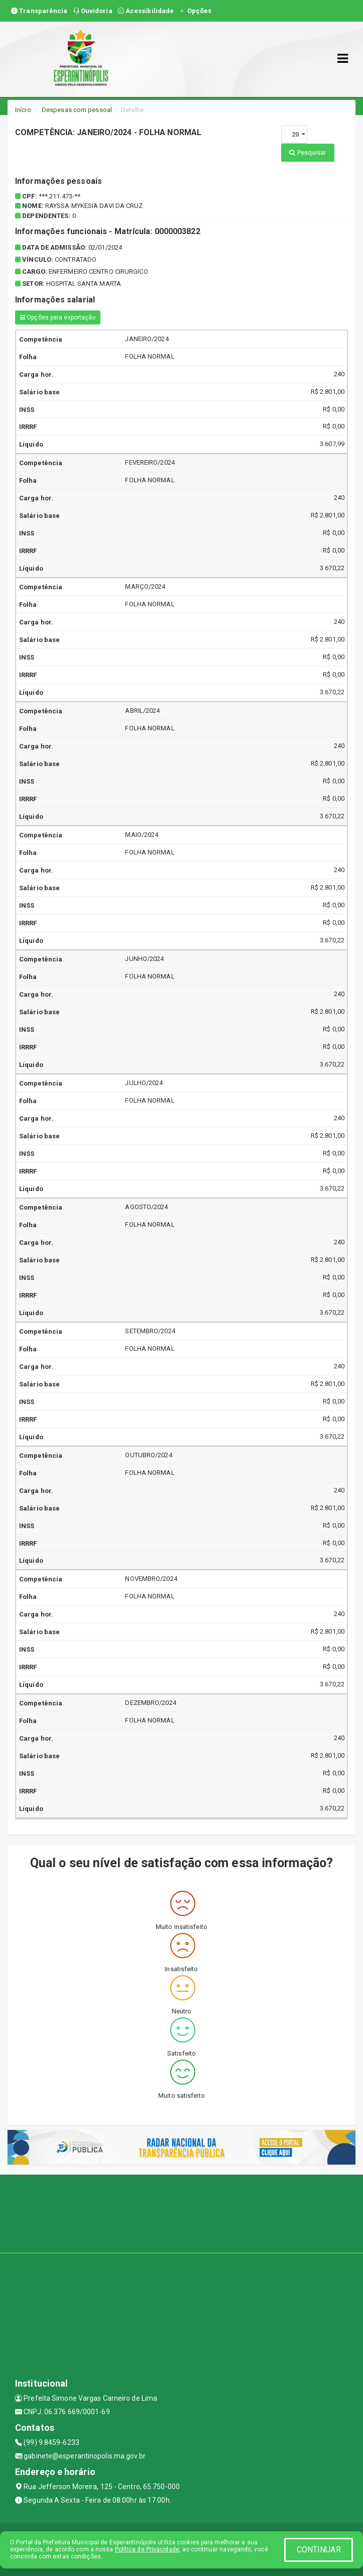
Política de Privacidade (147, 2549)
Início (23, 110)
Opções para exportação (57, 317)
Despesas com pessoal (77, 110)
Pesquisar (307, 152)
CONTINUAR (319, 2549)
